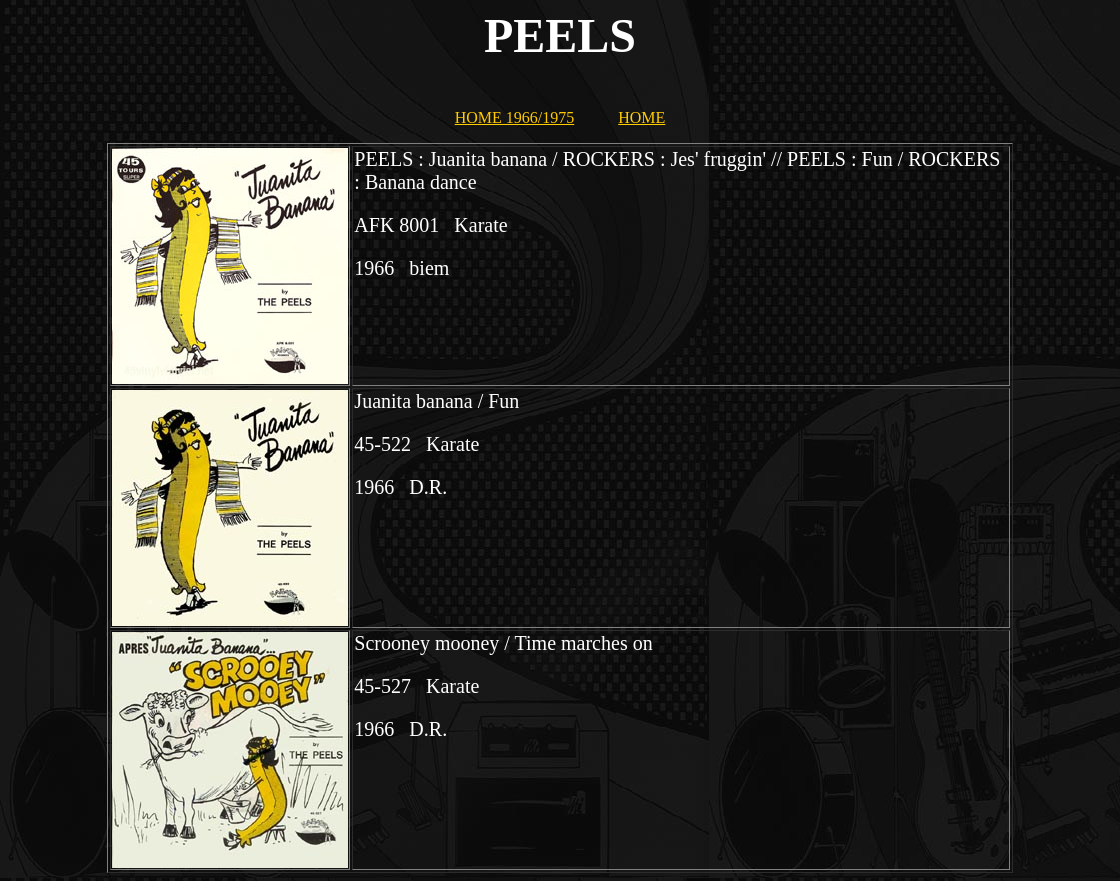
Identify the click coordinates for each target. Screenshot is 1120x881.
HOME (641, 117)
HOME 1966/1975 (515, 117)
